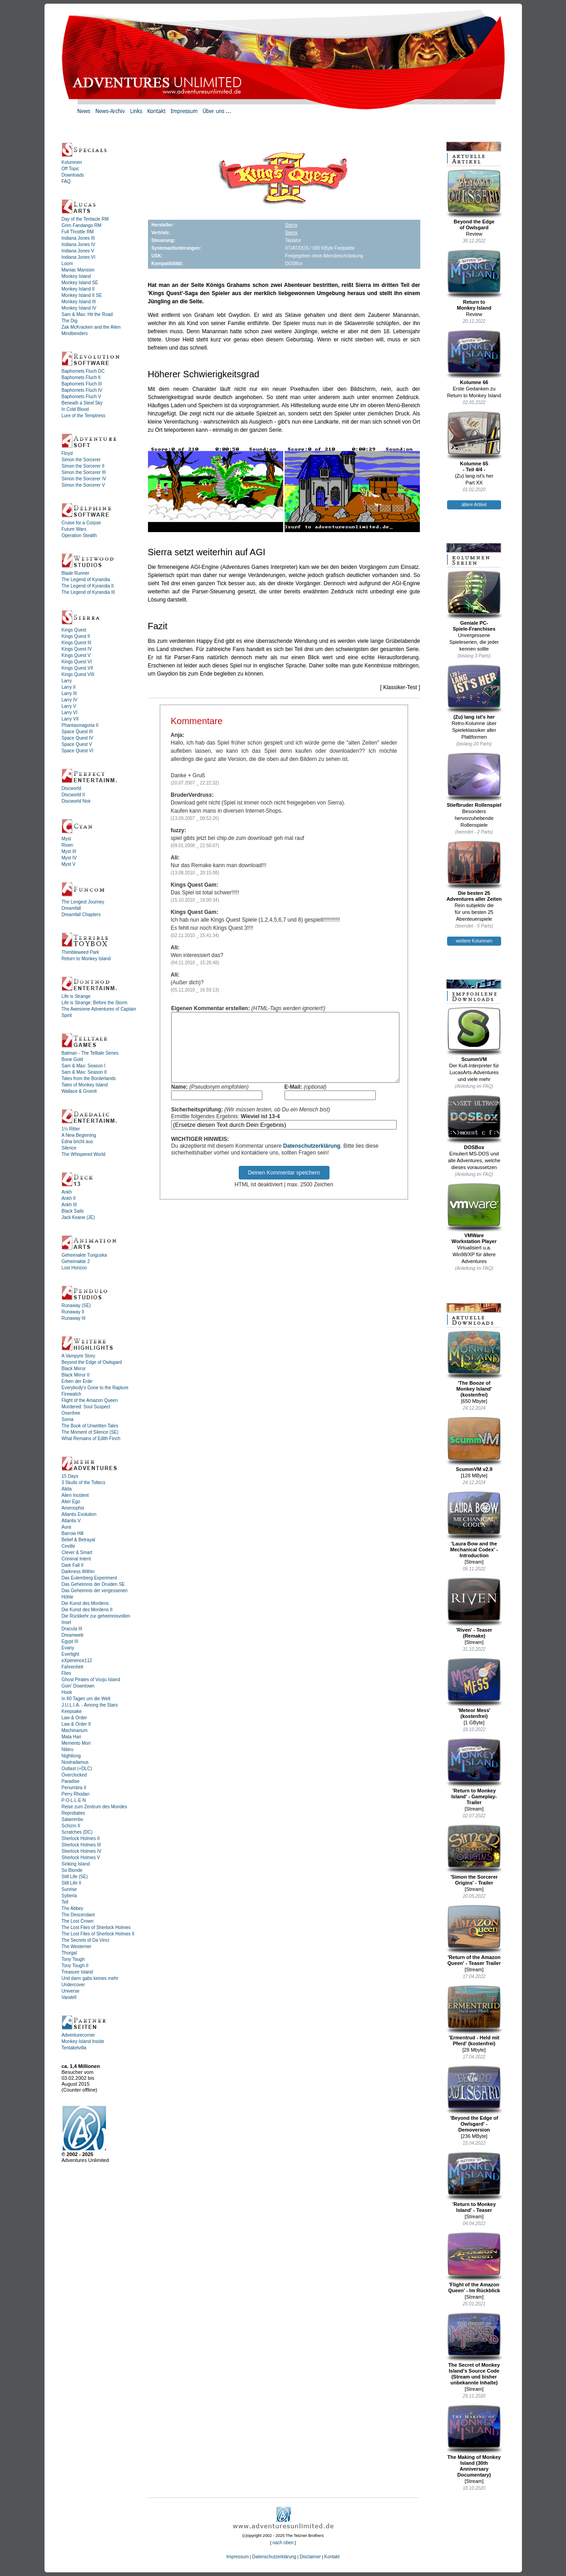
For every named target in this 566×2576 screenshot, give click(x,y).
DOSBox (474, 1122)
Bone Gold (72, 1059)
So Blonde (72, 1870)
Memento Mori (76, 1743)
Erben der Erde (77, 1381)
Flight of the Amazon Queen (90, 1400)
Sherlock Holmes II (81, 1838)
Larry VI (70, 712)
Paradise (70, 1781)
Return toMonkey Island (474, 280)
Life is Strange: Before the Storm (95, 1002)
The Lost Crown (78, 1921)
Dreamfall (71, 908)
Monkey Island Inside (83, 2041)
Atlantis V (71, 1520)
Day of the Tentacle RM (85, 219)
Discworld (71, 788)
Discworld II (73, 794)
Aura (66, 1527)
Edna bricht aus (78, 1141)
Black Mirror (74, 1368)
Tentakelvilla (74, 2047)
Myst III (69, 851)
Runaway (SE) (76, 1305)
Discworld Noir (76, 801)
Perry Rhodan (76, 1793)
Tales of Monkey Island (85, 1084)
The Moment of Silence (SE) (90, 1432)
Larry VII (70, 718)
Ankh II (69, 1198)
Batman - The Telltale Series (90, 1053)
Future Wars (74, 529)
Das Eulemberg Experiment (89, 1577)
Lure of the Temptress (84, 415)
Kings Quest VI (77, 661)
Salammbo (73, 1819)
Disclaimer (310, 2556)
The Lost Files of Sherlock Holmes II (98, 1933)
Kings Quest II (76, 636)
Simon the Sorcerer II (83, 466)
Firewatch (71, 1394)
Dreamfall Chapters (81, 914)
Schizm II (71, 1825)
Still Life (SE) (75, 1876)
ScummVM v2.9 (474, 1444)
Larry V (69, 706)
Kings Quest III (77, 642)
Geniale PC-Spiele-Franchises (474, 601)
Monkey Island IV (79, 308)
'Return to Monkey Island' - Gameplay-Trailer (474, 1771)
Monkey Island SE (80, 282)
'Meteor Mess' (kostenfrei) (474, 1688)
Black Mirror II (76, 1374)
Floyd (67, 453)
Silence (69, 1147)
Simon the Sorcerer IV (84, 478)
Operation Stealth (79, 535)
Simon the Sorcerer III (84, 472)
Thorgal (69, 1952)
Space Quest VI (78, 750)
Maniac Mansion (78, 269)
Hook (67, 1692)
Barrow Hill (73, 1533)
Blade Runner (75, 573)
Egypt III (70, 1641)
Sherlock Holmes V (81, 1857)
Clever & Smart (77, 1552)
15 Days (70, 1476)
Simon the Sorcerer (81, 459)
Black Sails (73, 1211)
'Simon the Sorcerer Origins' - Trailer (474, 1854)
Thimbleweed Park (80, 952)
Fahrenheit (73, 1666)
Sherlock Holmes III (81, 1844)
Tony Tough (73, 1959)
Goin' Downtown (78, 1685)
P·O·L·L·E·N (74, 1800)
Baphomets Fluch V (81, 396)
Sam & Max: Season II (84, 1072)
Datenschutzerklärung (311, 1159)
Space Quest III (77, 731)
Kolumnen (72, 162)
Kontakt (332, 2556)
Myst (66, 838)
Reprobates (73, 1813)
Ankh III (69, 1204)
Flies (66, 1673)
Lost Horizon (74, 1267)
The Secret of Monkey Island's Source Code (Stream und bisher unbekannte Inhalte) (474, 2348)
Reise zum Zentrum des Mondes (95, 1806)
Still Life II (71, 1882)
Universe (70, 1991)
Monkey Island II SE (82, 295)
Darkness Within (78, 1571)
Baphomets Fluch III (82, 383)
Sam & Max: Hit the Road (87, 314)
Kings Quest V (76, 655)
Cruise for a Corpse (81, 522)
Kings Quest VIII (78, 674)
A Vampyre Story (78, 1355)
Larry (67, 680)
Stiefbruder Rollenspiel (474, 780)
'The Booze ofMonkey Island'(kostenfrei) (474, 1363)
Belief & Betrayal (78, 1539)
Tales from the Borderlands (89, 1078)
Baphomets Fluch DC (83, 371)
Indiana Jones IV (79, 244)
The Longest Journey (83, 901)
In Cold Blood (75, 409)
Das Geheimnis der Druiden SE (93, 1584)
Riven (68, 845)
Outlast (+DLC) (77, 1768)
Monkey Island (76, 276)
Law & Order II (76, 1724)
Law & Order (74, 1717)
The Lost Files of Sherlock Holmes (96, 1927)
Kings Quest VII (77, 668)
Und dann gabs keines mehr (90, 1978)
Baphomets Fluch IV (82, 390)
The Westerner (77, 1946)
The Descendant (78, 1914)
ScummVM (474, 1034)
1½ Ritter (71, 1128)
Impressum (237, 2556)
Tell (65, 1902)
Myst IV (69, 857)
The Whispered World (84, 1154)
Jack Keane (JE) (78, 1217)
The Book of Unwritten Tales (90, 1425)
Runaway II (73, 1311)
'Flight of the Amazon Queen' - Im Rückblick (474, 2262)
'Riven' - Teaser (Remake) (474, 1607)
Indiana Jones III (78, 238)
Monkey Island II (78, 288)
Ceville (68, 1546)
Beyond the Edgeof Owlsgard (474, 199)
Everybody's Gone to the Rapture (95, 1387)
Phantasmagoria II (80, 725)
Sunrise (69, 1889)
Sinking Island (76, 1863)
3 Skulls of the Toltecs (84, 1482)
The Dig (70, 320)
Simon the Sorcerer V (83, 485)
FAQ (66, 181)
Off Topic (70, 168)
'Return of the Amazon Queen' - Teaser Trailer (474, 1935)
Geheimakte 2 (76, 1261)
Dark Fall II (73, 1565)
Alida (67, 1488)
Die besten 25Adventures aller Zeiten (474, 871)
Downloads (73, 175)
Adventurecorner (78, 2035)
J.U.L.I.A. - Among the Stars (90, 1705)
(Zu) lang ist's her (474, 692)
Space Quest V (77, 744)
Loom (67, 263)
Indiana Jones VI (79, 257)
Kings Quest (74, 629)
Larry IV (70, 699)
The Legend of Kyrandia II (88, 585)
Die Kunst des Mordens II (87, 1609)
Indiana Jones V (78, 250)
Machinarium (75, 1730)
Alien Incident (75, 1495)
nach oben (283, 2542)
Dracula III (72, 1628)
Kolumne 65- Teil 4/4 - (474, 441)
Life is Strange (76, 996)
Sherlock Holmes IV (82, 1851)
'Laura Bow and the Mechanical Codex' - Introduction (474, 1524)
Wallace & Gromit (79, 1091)
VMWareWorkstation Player (474, 1213)
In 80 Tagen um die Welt (86, 1698)
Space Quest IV (78, 737)
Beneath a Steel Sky (82, 402)
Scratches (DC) (77, 1832)
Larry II (69, 687)
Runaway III (74, 1318)
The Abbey (73, 1908)
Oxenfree (71, 1413)
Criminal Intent (76, 1558)
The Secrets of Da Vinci (85, 1940)
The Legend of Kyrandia (86, 579)
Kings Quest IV (77, 648)
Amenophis (73, 1507)
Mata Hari (71, 1736)
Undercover (73, 1984)
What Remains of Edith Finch (91, 1438)
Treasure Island (77, 1971)
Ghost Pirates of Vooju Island (91, 1679)
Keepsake (72, 1711)
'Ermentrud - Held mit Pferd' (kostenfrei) (474, 2015)
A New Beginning (79, 1135)
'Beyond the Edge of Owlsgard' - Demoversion (474, 2098)
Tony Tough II (75, 1965)
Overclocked (74, 1774)
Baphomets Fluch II (81, 377)
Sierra (291, 224)
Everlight (70, 1654)
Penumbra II (74, 1787)
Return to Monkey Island (86, 958)
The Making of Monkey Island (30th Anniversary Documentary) (474, 2440)
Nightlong (71, 1755)
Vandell (69, 1997)
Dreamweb (73, 1635)
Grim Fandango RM (82, 225)
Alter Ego (71, 1501)
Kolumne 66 (474, 357)
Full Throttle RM (78, 231)
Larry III (69, 693)
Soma (68, 1419)
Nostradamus (75, 1762)
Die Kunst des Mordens (85, 1603)
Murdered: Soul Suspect (86, 1406)
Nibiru (68, 1749)
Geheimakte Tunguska (84, 1255)
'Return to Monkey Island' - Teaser (474, 2182)
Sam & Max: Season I (84, 1065)
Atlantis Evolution (79, 1514)
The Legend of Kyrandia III (88, 592)
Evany (68, 1647)
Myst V (69, 864)
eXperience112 (77, 1660)
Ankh (67, 1191)
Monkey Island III (79, 301)
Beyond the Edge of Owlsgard (92, 1362)
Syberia (69, 1895)
